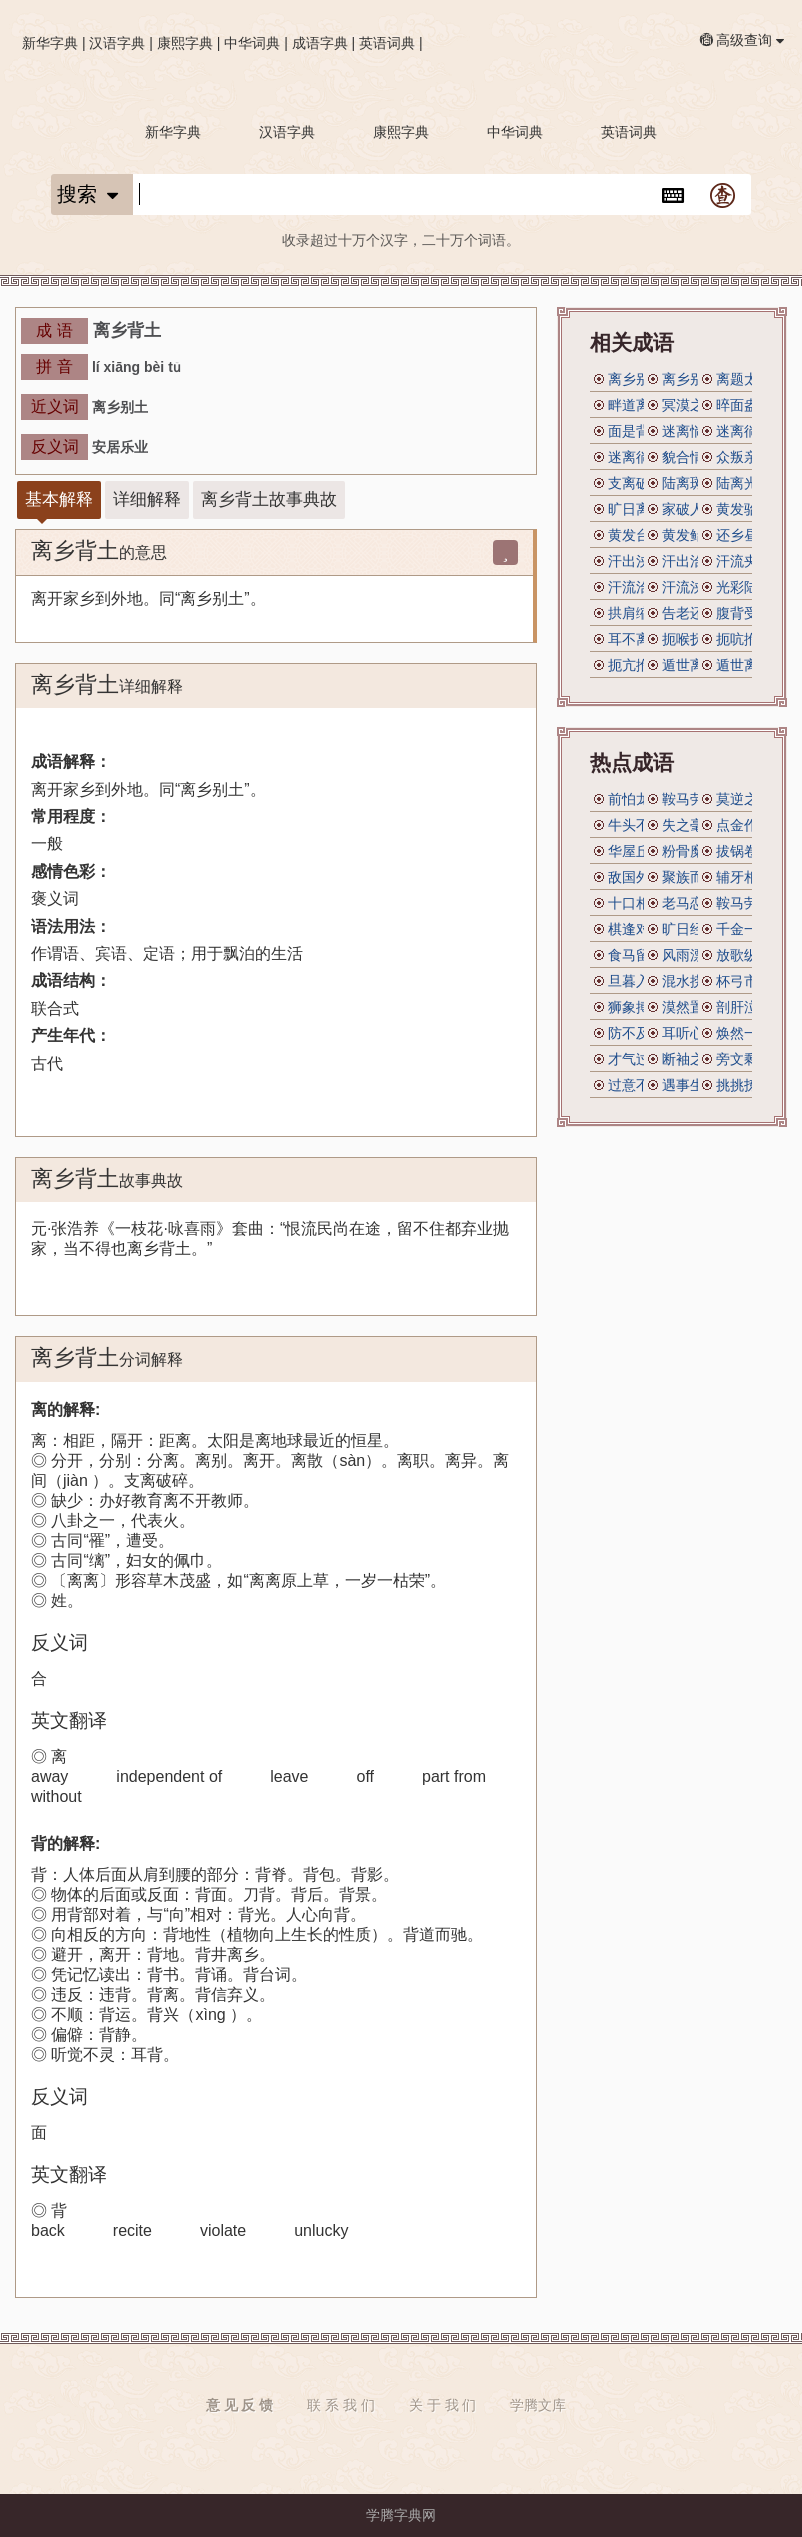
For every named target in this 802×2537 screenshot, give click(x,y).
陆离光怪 (744, 483)
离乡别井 (636, 379)
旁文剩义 (744, 1059)
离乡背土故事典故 (269, 499)
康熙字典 (185, 43)
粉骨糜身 (690, 851)
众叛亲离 (744, 457)
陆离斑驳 (690, 483)
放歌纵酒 (744, 955)
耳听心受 (690, 1033)
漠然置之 (690, 1007)
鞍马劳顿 (690, 799)
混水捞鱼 (690, 981)
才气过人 (636, 1059)
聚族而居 (690, 877)
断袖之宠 (690, 1059)
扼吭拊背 (744, 639)
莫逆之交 (744, 799)
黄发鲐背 (690, 535)
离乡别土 (690, 379)
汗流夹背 (744, 561)
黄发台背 (636, 535)
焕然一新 (744, 1033)
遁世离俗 (744, 665)
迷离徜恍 (636, 457)
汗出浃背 (636, 561)
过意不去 (636, 1085)
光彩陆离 (744, 587)
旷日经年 (690, 929)
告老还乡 (690, 613)
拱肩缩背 (636, 613)
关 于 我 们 (443, 2405)
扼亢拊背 (636, 665)
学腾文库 (538, 2405)
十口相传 (636, 903)
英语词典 (387, 43)
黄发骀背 (744, 509)
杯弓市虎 (744, 981)
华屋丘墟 (636, 851)
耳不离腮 (636, 639)
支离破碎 (636, 483)
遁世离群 (690, 665)
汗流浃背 (690, 587)
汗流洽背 (636, 587)
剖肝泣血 (744, 1007)
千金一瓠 (744, 929)
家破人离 (690, 509)
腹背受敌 (744, 613)
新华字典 (50, 43)
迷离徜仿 (744, 431)
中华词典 (252, 43)
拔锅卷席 (744, 851)
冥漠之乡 (690, 405)
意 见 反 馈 (240, 2405)
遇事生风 (690, 1085)
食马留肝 (636, 955)
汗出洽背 (690, 561)
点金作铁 (744, 825)
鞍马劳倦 (744, 903)
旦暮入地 (636, 981)
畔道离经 (636, 405)
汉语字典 (117, 43)
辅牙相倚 (744, 877)
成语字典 (320, 43)
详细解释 (147, 499)
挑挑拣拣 (744, 1085)
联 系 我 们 (341, 2405)
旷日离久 (636, 509)
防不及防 (636, 1033)
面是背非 (636, 431)
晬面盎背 (744, 405)
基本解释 (59, 499)
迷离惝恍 (690, 431)
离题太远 (744, 379)
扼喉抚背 (690, 639)
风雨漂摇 (690, 955)
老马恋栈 (690, 903)
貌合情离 (690, 457)
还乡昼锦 (744, 535)
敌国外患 (636, 877)
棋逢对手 (636, 929)
